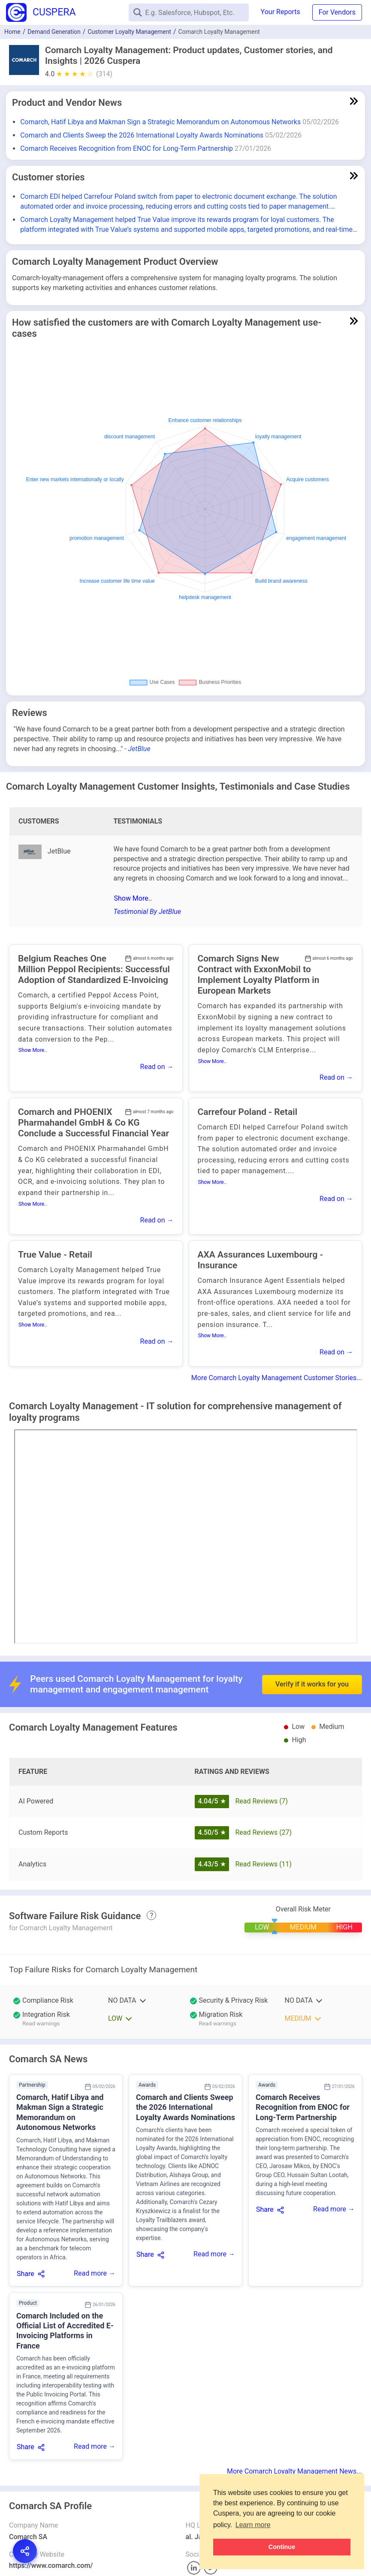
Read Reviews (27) (263, 1832)
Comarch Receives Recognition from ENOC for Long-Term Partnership (126, 148)
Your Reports (280, 12)
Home (12, 31)
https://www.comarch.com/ (51, 2565)
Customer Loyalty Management (129, 31)
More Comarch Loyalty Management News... (294, 2471)
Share (25, 2274)
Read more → (94, 2273)
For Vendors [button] (337, 12)
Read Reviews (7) (261, 1801)
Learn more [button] (253, 2524)
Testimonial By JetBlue (147, 912)
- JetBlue (137, 749)
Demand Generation (54, 31)
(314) (104, 74)
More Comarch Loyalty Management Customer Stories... (276, 1378)
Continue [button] (281, 2546)
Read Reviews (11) (263, 1864)
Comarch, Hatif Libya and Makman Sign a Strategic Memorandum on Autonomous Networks (160, 122)
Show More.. (133, 898)
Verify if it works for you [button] (312, 1661)
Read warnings (41, 2023)
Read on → (157, 1067)
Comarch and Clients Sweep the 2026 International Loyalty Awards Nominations (141, 135)
